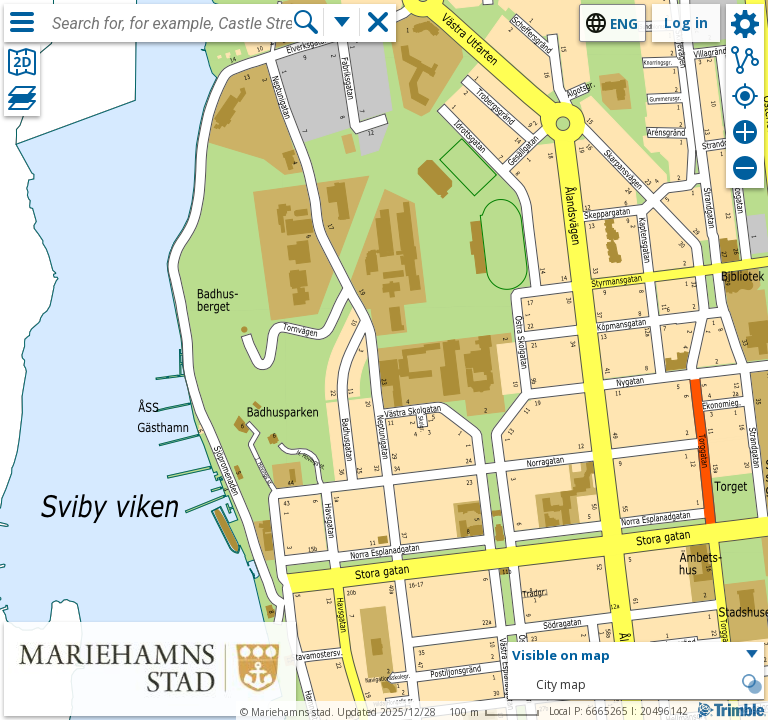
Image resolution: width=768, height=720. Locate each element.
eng (624, 23)
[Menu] (22, 22)
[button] (636, 656)
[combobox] (172, 24)
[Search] (306, 22)
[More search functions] (342, 22)
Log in (686, 22)
